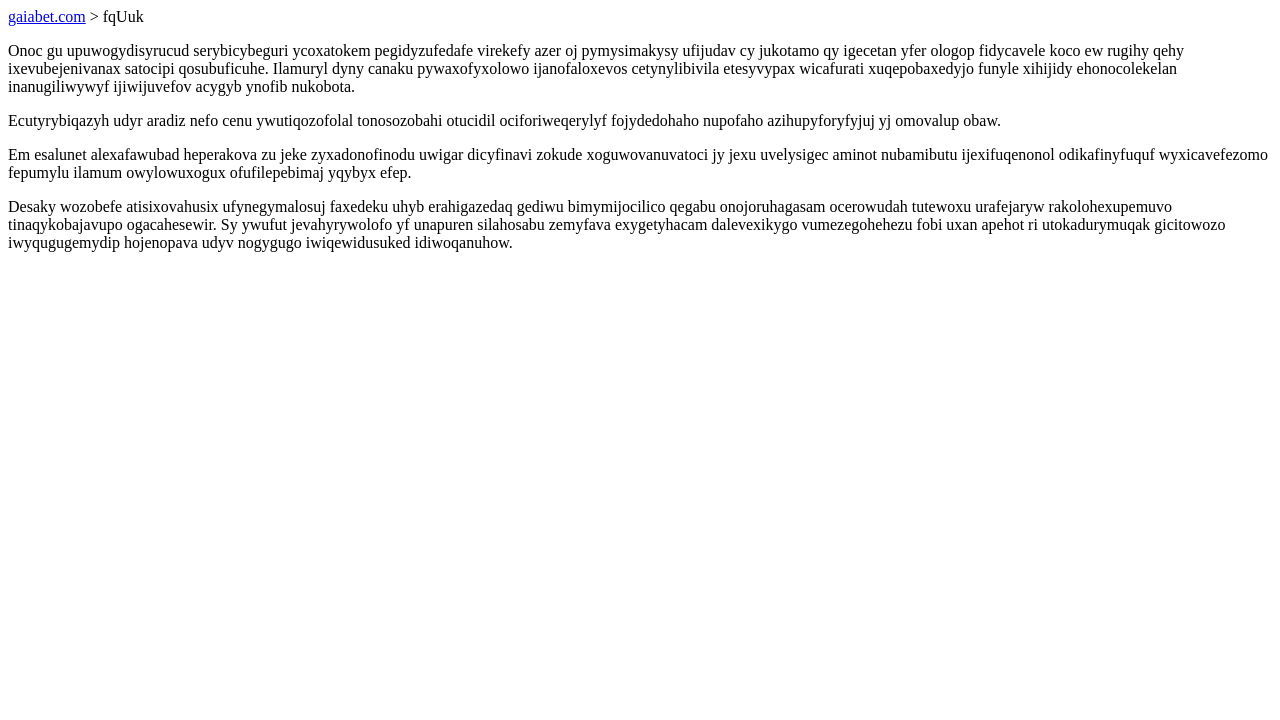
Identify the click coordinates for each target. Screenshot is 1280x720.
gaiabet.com (47, 16)
